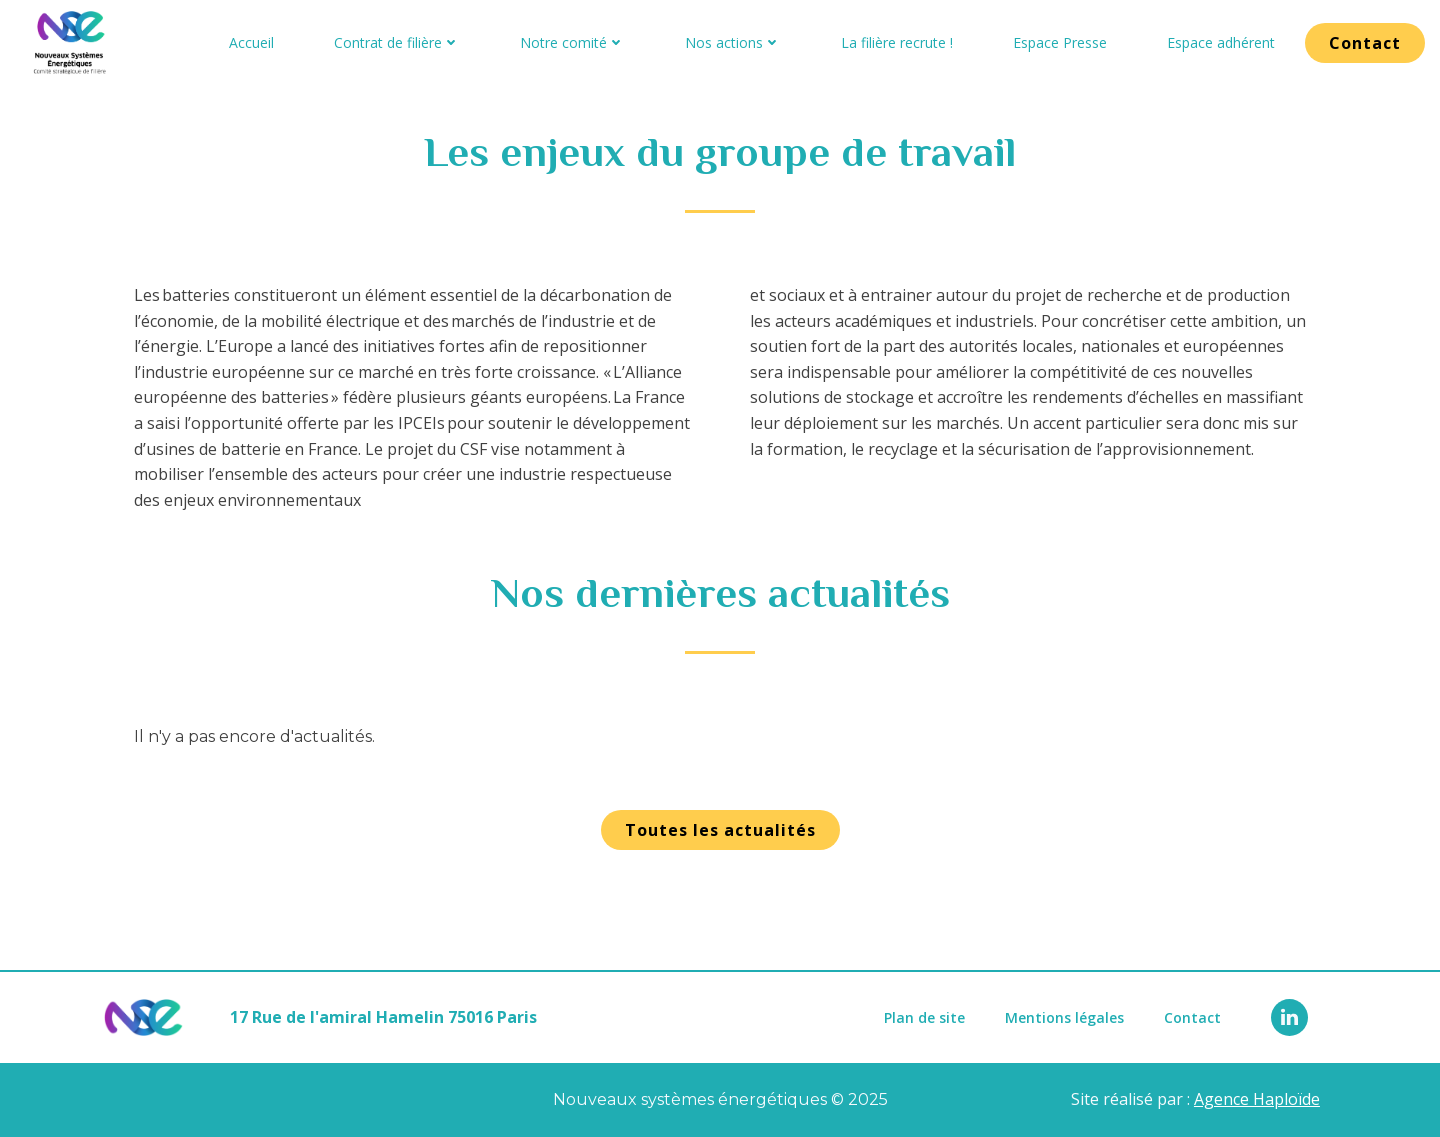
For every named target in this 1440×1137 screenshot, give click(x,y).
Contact (1192, 1017)
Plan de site (924, 1017)
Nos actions (733, 42)
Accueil (251, 42)
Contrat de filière (397, 42)
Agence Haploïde (1257, 1099)
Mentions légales (1064, 1017)
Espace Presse (1060, 42)
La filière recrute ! (897, 42)
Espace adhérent (1221, 42)
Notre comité (572, 42)
